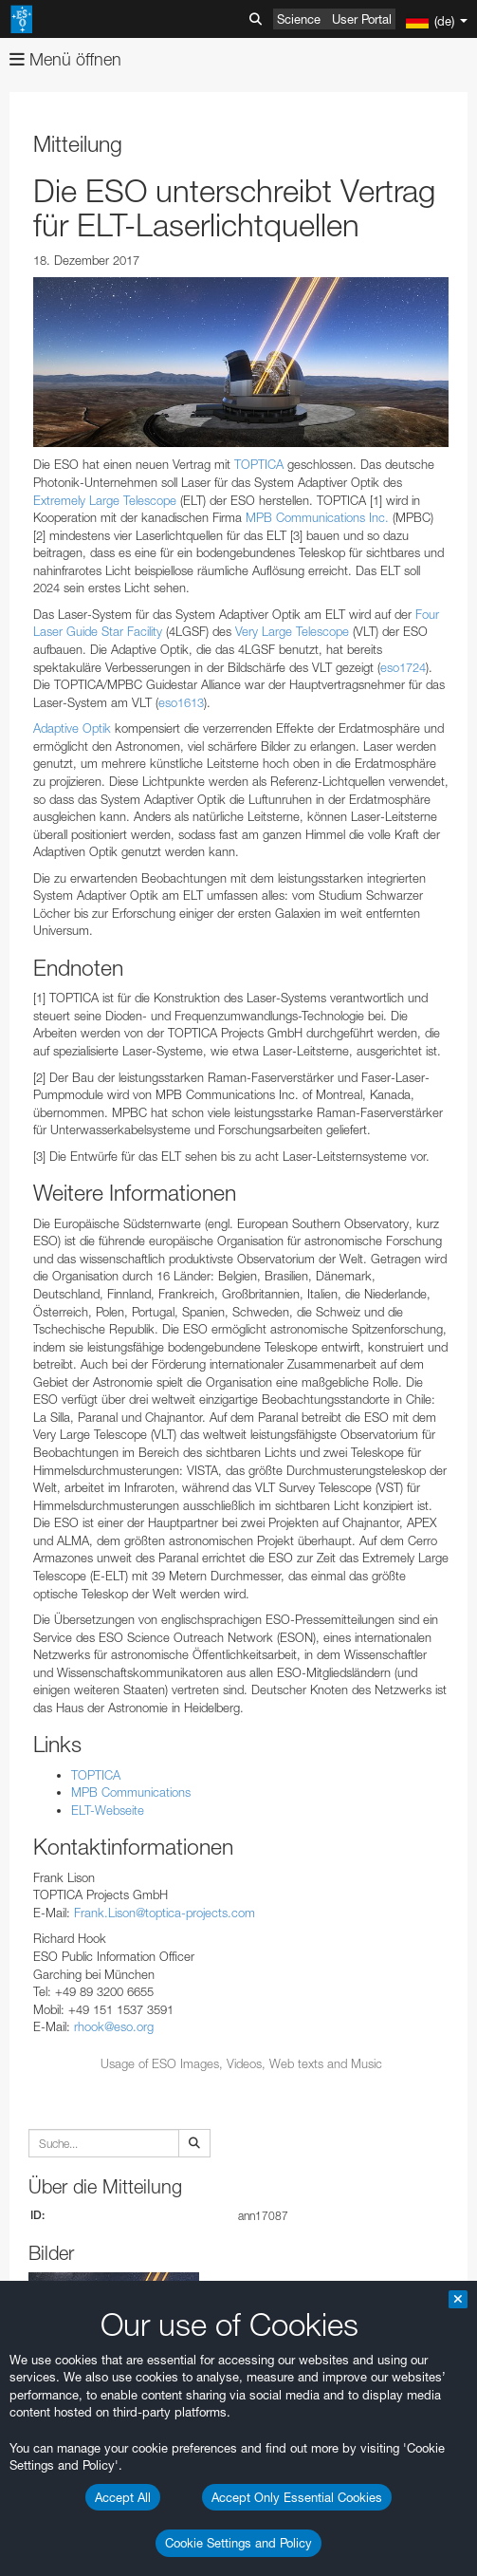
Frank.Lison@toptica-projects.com (164, 1912)
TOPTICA (259, 464)
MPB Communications (131, 1792)
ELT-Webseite (107, 1810)
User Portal (362, 19)
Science (299, 19)
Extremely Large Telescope (104, 500)
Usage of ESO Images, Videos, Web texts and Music (241, 2063)
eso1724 (403, 667)
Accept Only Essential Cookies (296, 2497)
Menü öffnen (65, 59)
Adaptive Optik (72, 728)
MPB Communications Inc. (317, 517)
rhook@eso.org (114, 2026)
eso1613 (181, 702)
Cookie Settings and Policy (238, 2542)
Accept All (123, 2497)
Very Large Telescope (292, 631)
